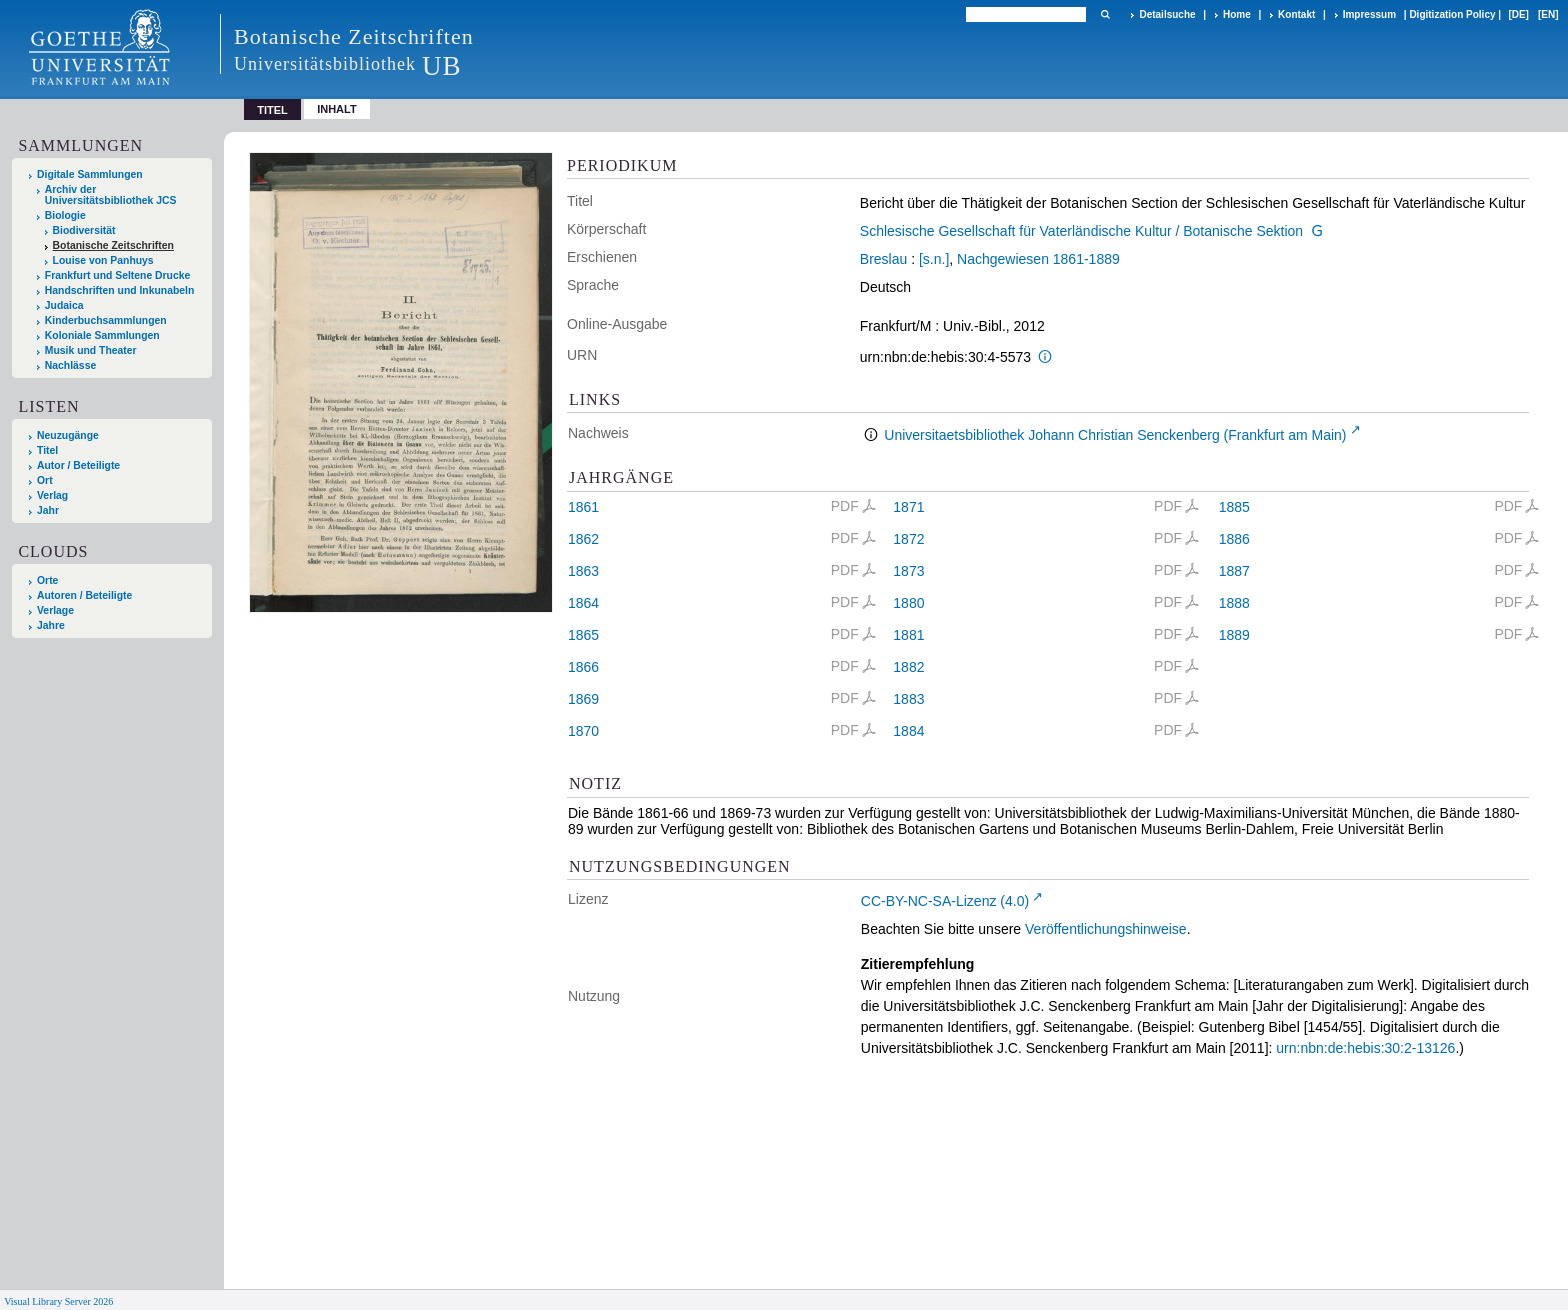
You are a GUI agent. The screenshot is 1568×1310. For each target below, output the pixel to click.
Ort (45, 480)
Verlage (55, 610)
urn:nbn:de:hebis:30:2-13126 (1365, 1048)
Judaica (64, 305)
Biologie (65, 215)
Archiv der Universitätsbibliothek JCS (111, 195)
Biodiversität (84, 230)
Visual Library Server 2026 (58, 1301)
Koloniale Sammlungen (102, 335)
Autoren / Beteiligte (84, 595)
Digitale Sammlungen (90, 174)
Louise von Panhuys (103, 260)
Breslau (883, 259)
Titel (47, 450)
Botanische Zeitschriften (113, 245)
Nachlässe (70, 365)
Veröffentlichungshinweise (1106, 929)
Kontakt (1296, 14)
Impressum (1369, 14)
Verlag (52, 495)
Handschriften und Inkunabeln (120, 290)
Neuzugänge (68, 435)
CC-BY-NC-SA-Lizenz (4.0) (945, 901)
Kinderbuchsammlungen (106, 320)
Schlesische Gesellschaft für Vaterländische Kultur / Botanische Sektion (1081, 231)
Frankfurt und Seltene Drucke (118, 275)
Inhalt (337, 109)
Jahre (51, 625)
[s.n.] (934, 259)
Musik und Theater (91, 350)
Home (1237, 14)
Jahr (48, 510)
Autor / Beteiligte (78, 465)
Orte (47, 580)
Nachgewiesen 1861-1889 (1038, 259)
